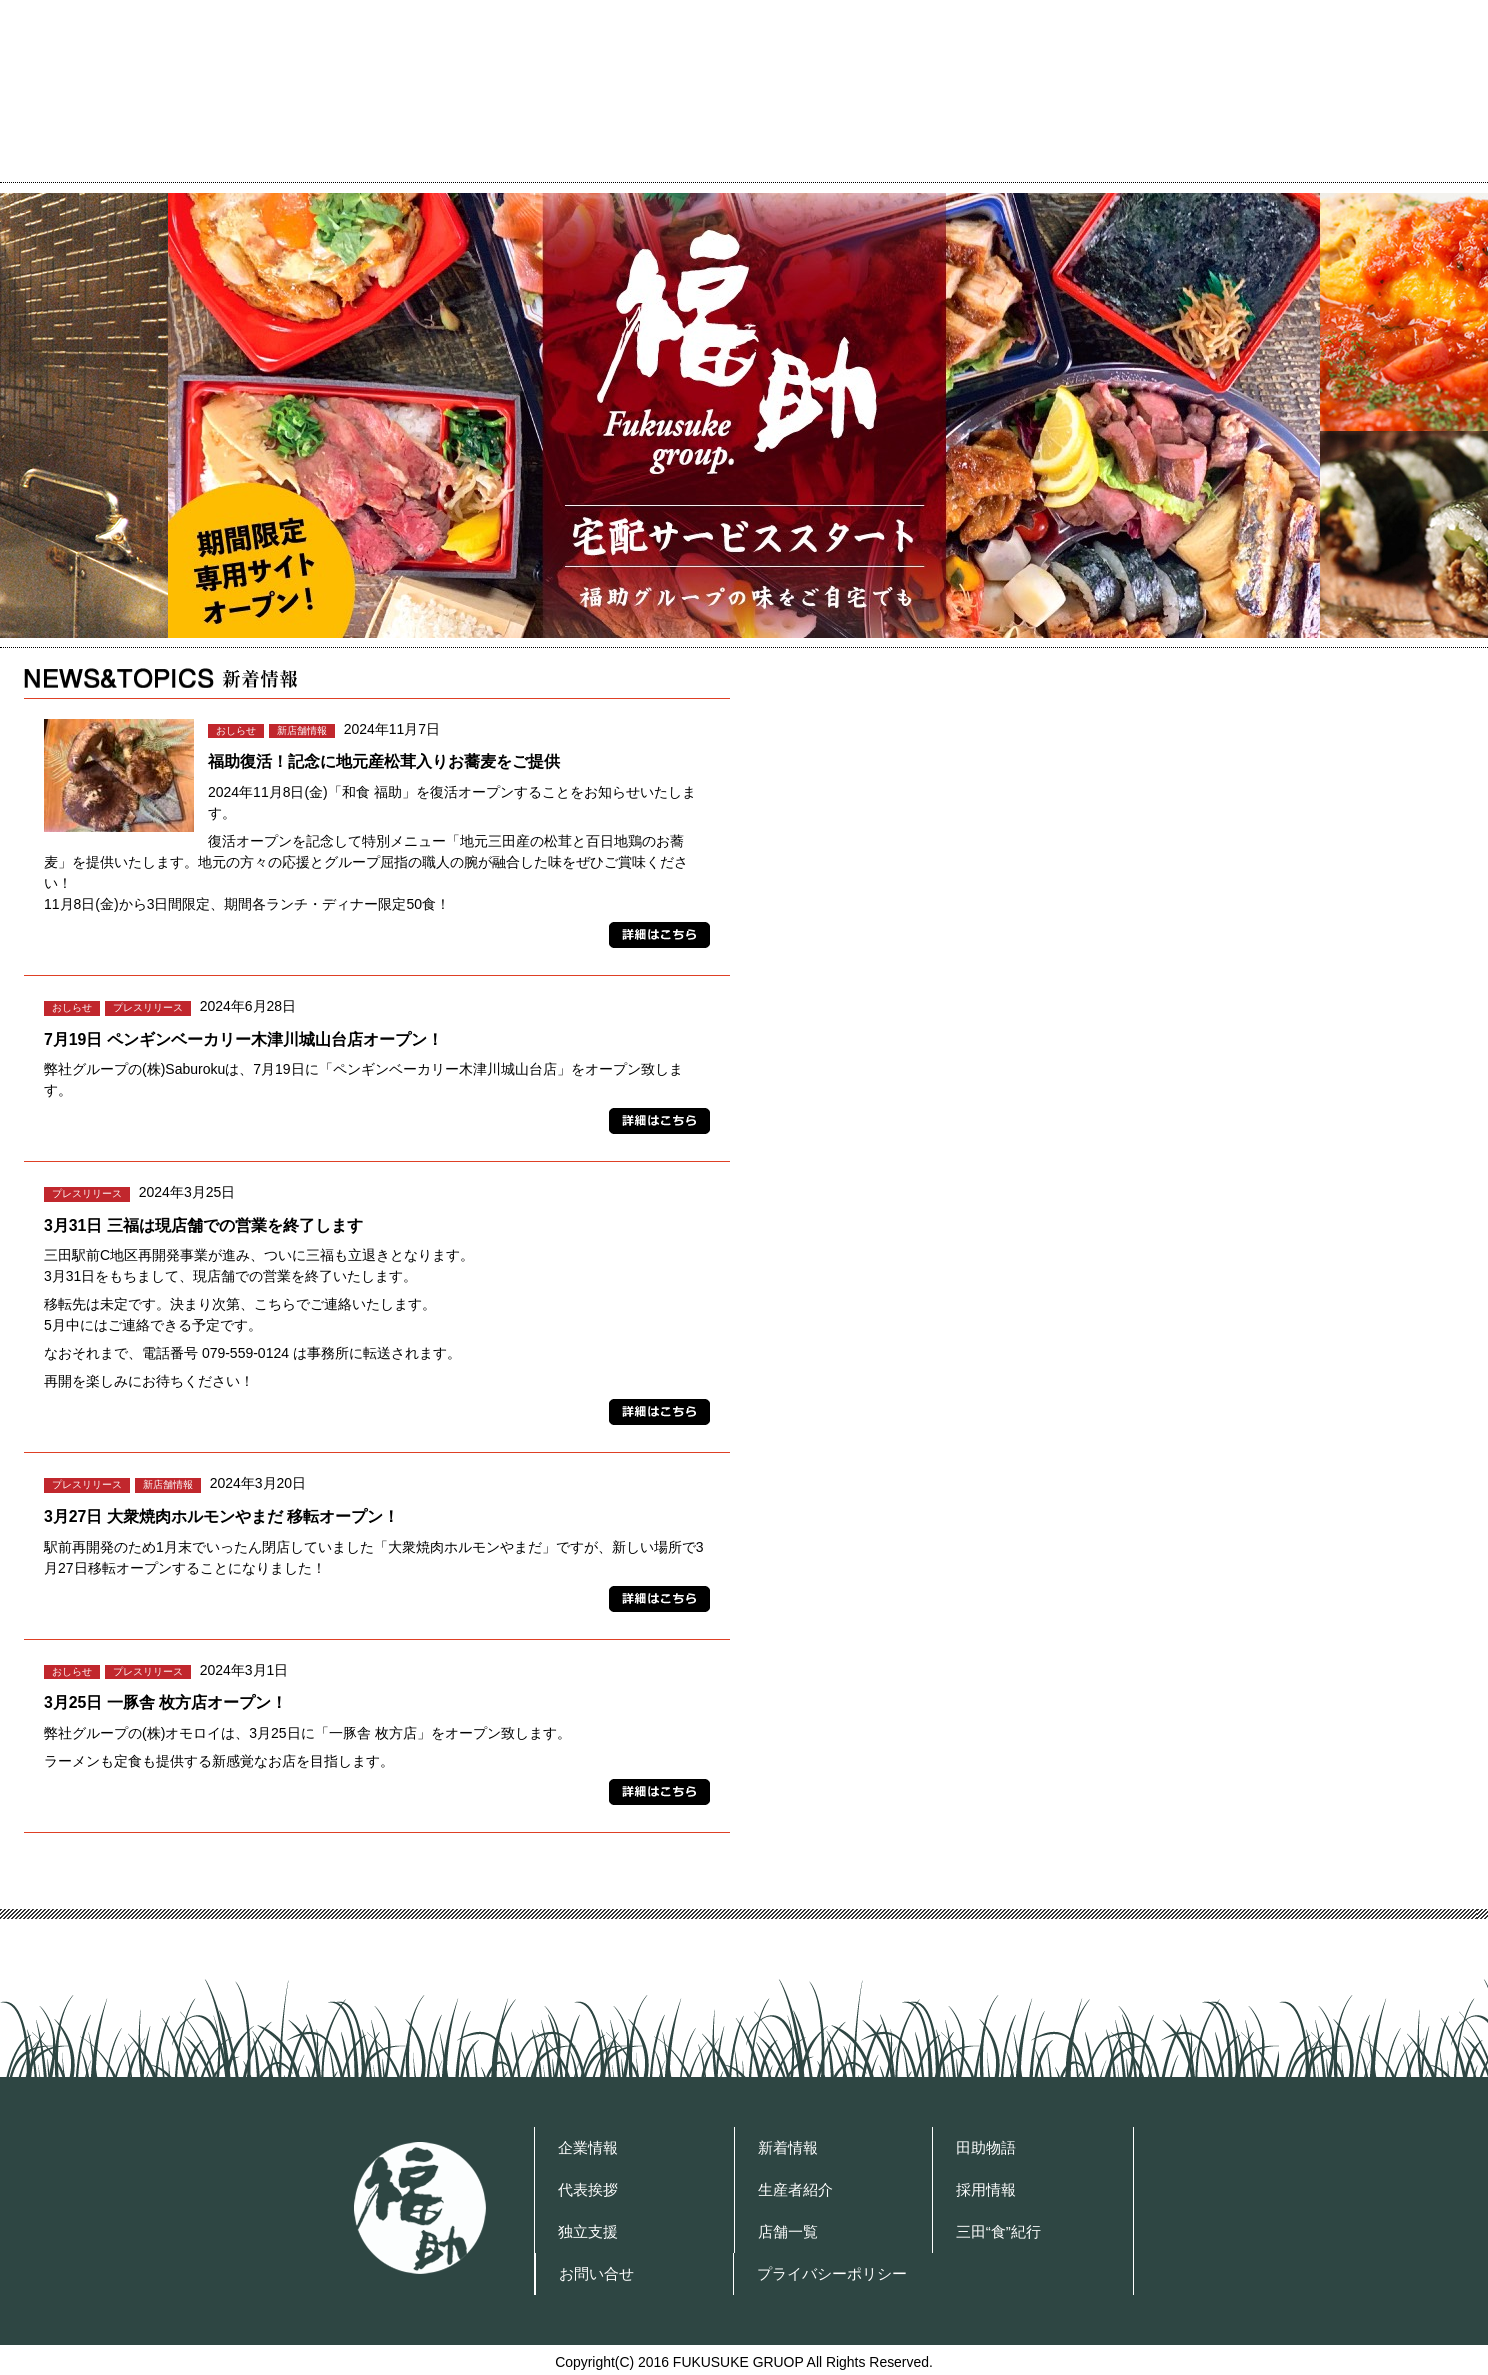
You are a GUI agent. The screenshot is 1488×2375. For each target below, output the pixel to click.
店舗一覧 (1016, 166)
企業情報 (722, 166)
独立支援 (588, 2231)
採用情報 (986, 2189)
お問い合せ (1172, 166)
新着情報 (788, 2147)
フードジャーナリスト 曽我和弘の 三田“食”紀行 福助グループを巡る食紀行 (1111, 780)
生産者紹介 (795, 2189)
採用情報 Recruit (1111, 1298)
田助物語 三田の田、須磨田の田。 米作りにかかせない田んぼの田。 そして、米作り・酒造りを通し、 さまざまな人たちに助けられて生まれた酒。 (1111, 953)
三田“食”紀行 (998, 2231)
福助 (420, 2208)
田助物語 (986, 2147)
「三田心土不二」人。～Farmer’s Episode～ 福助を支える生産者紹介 (1111, 1125)
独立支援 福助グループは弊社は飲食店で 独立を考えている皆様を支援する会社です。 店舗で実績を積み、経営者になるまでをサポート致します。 (1111, 1471)
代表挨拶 (869, 166)
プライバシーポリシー (1377, 166)
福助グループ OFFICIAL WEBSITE (202, 86)
